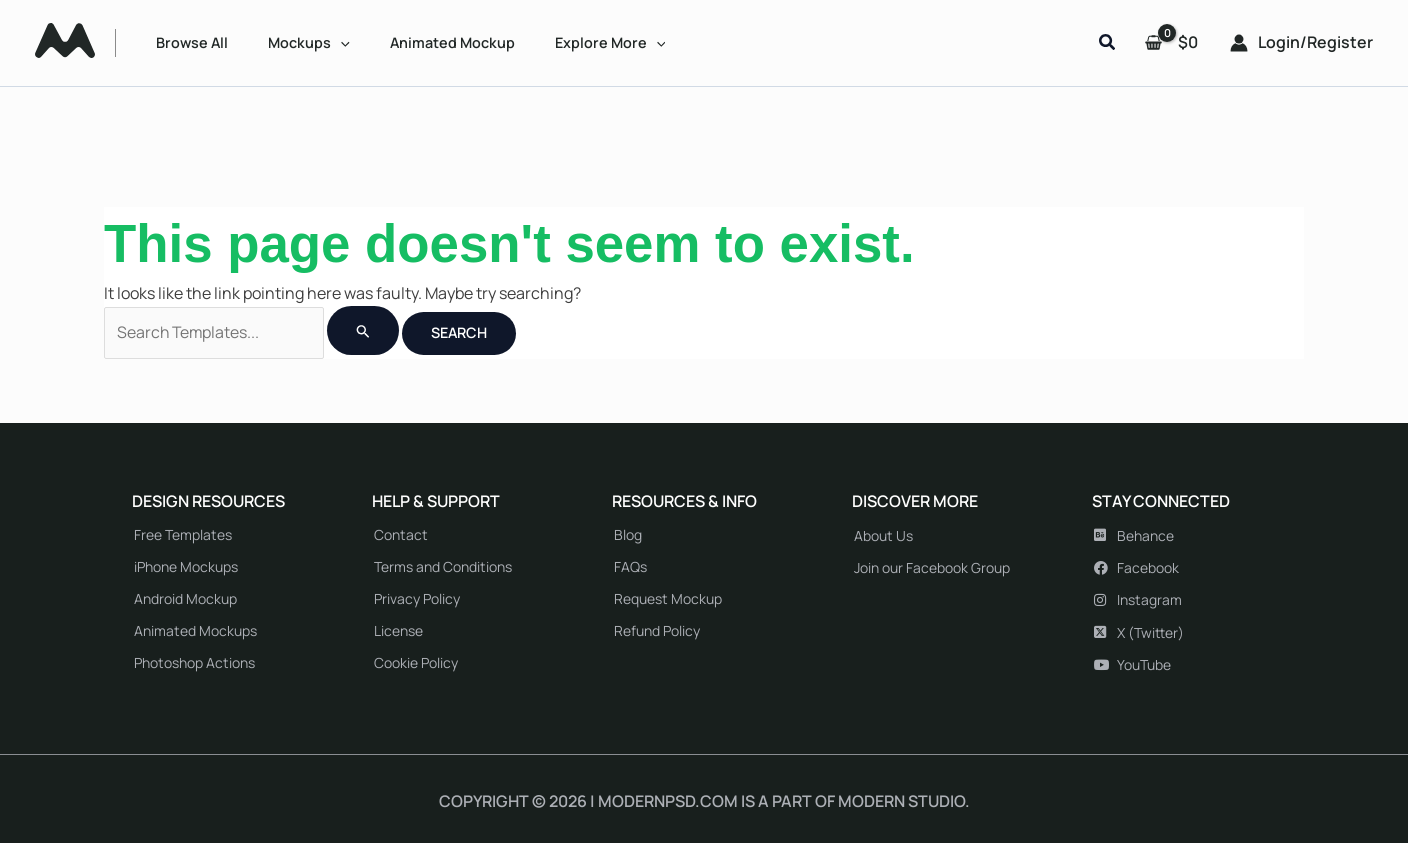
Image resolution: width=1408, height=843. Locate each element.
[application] (340, 42)
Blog (628, 534)
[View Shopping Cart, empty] (1173, 43)
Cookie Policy (416, 662)
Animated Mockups (195, 630)
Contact (401, 534)
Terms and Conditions (443, 566)
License (398, 630)
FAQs (630, 566)
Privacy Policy (417, 598)
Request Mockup (668, 598)
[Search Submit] (364, 330)
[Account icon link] (1301, 43)
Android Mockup (185, 598)
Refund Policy (657, 630)
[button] (1108, 43)
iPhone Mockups (186, 566)
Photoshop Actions (194, 662)
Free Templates (183, 534)
